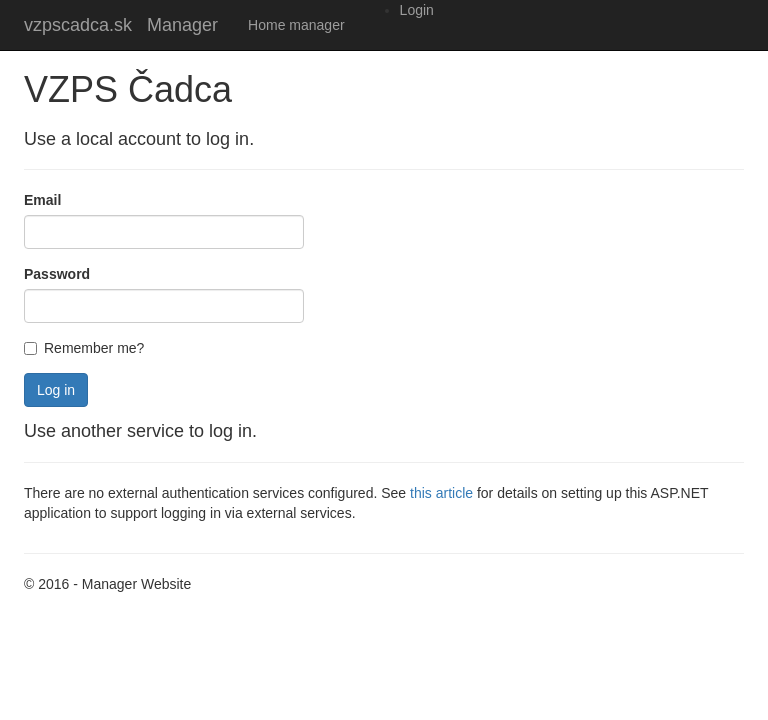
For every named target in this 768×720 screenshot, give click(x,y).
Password (57, 274)
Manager (182, 25)
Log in (56, 390)
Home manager (296, 25)
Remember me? (84, 348)
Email (42, 200)
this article (441, 493)
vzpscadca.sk (78, 25)
